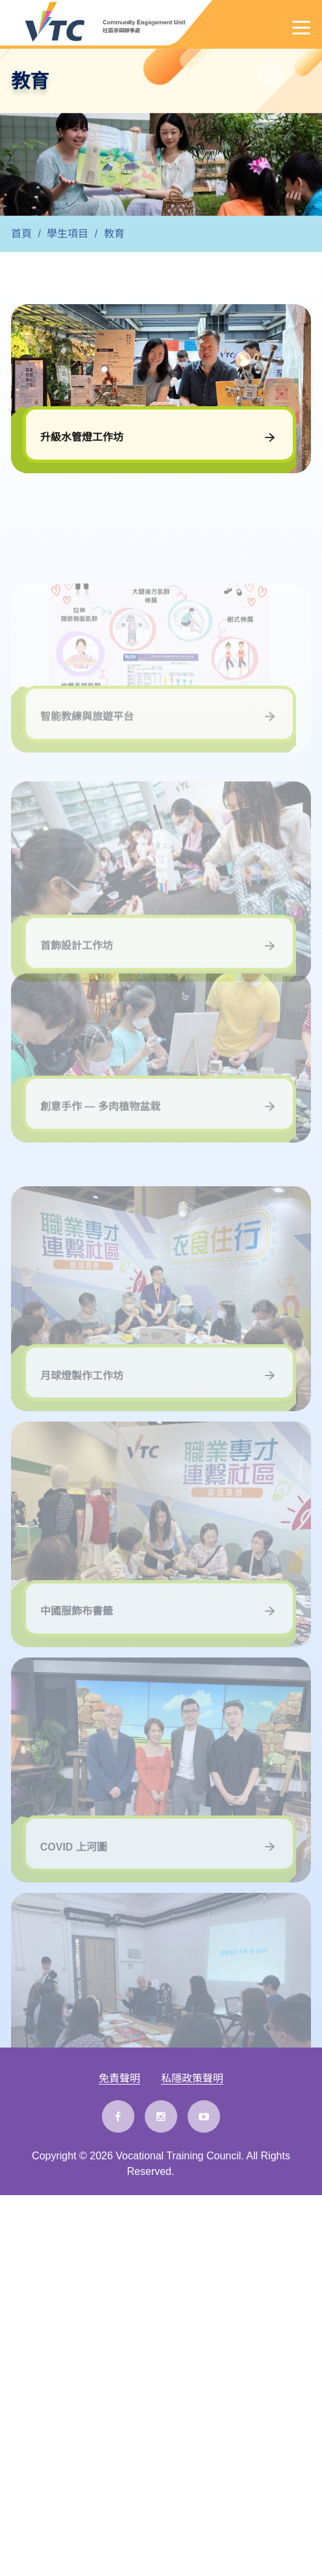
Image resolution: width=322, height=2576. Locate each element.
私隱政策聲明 (192, 2079)
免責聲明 (119, 2079)
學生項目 (67, 234)
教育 (114, 234)
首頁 (21, 234)
